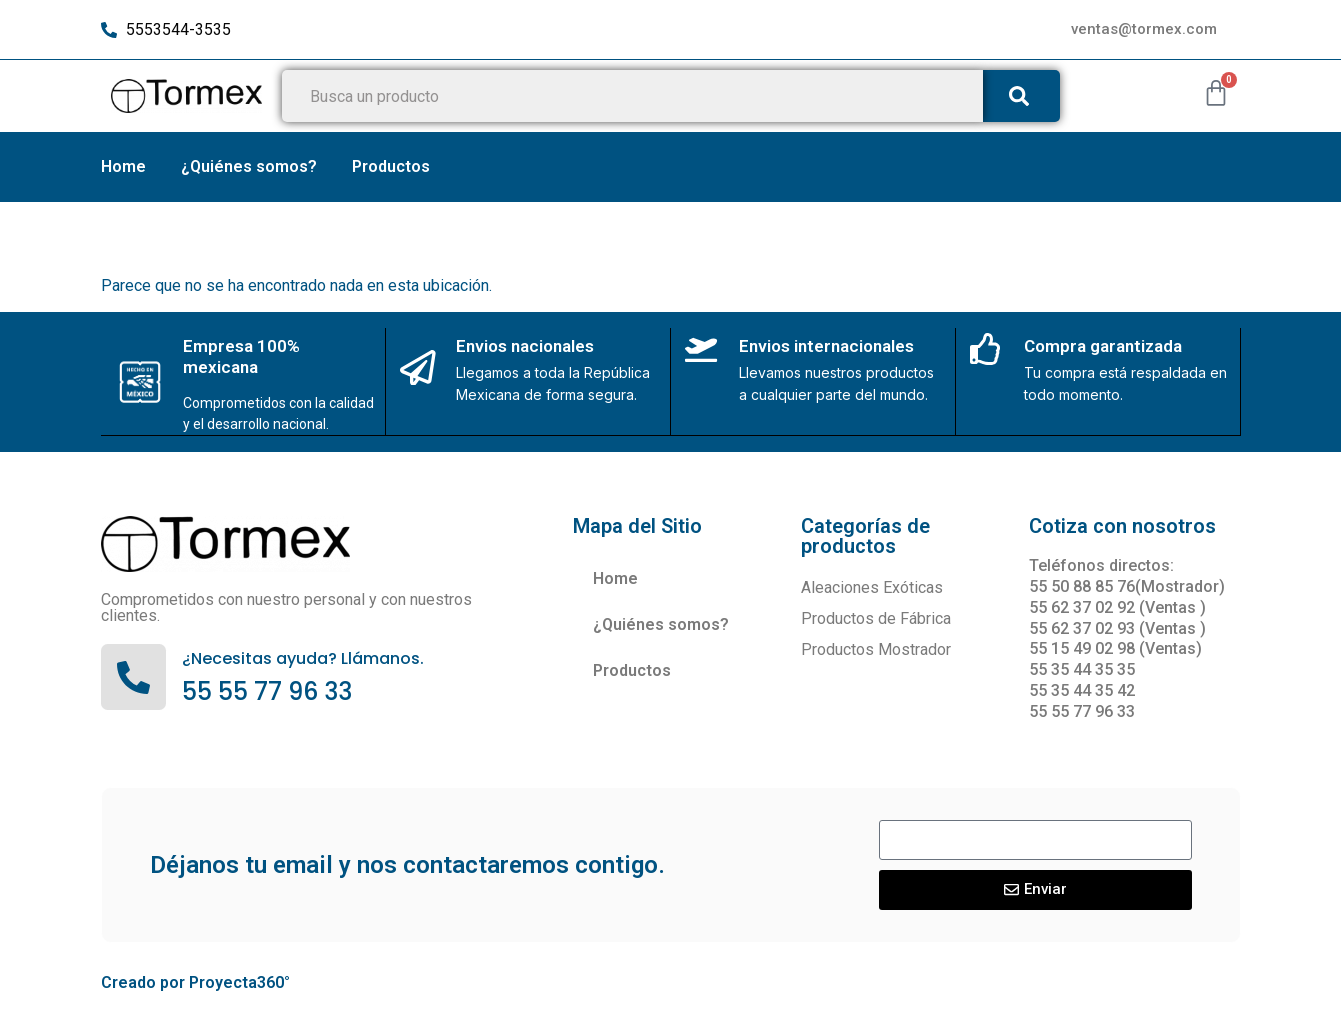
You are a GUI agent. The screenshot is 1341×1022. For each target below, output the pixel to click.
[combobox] (628, 96)
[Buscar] (1017, 96)
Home (123, 166)
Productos (391, 166)
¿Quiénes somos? (249, 166)
